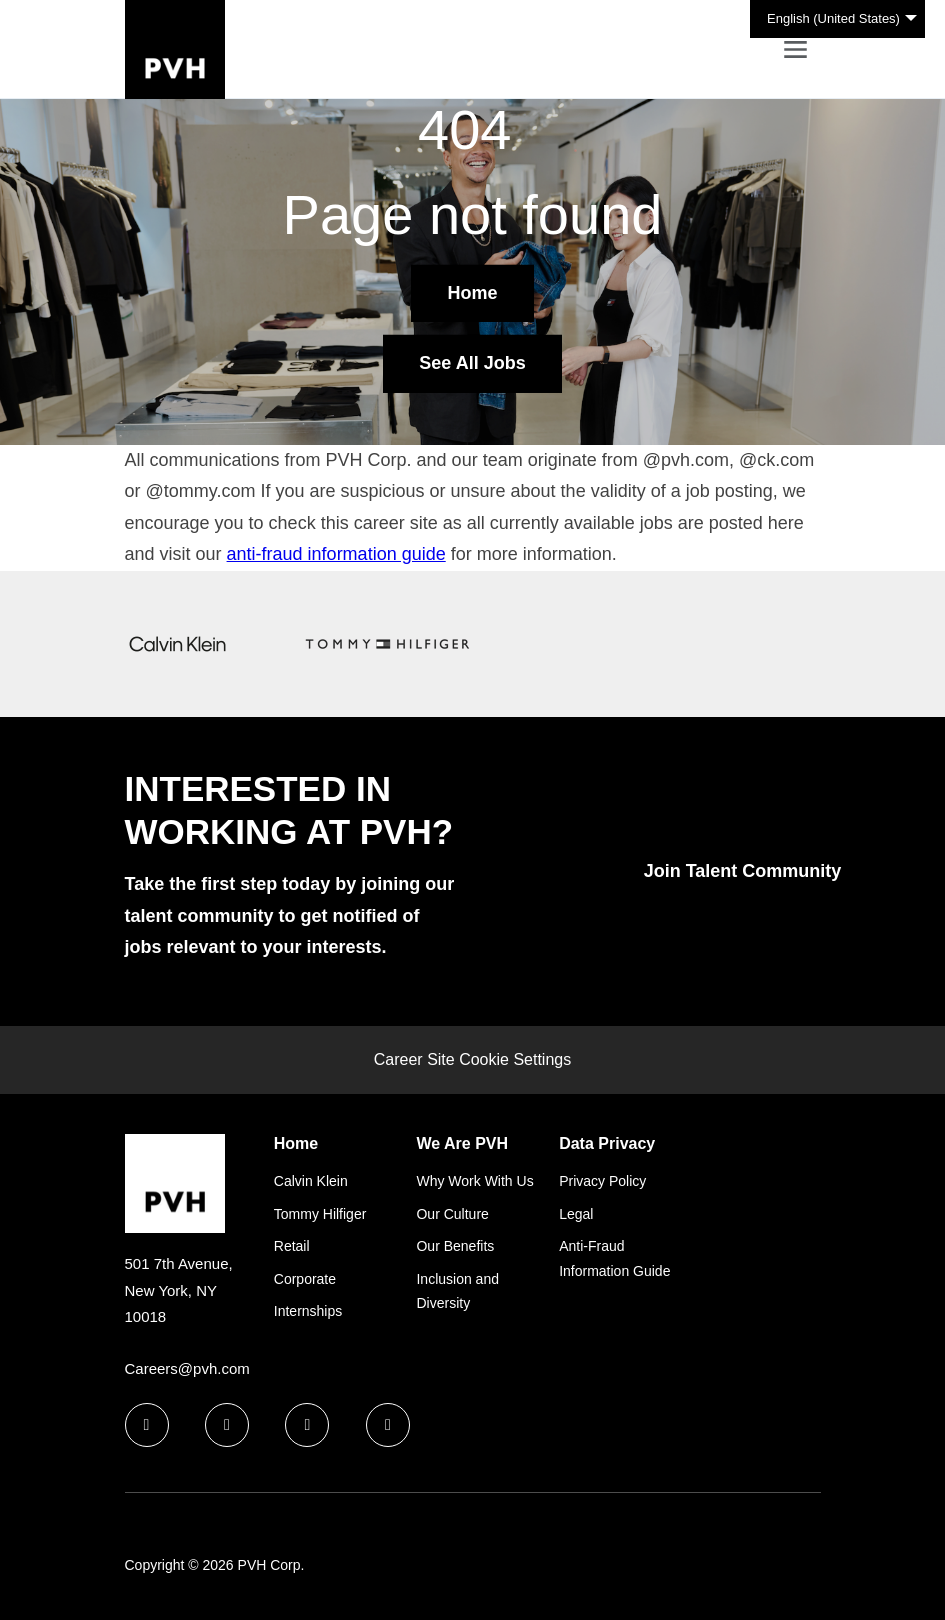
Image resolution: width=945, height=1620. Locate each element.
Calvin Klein (311, 1181)
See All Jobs (472, 363)
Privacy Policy (602, 1181)
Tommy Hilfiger (320, 1214)
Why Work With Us (474, 1181)
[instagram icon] (388, 1425)
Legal (576, 1214)
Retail (292, 1246)
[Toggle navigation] (795, 49)
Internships (308, 1311)
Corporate (305, 1279)
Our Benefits (455, 1246)
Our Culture (452, 1214)
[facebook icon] (147, 1425)
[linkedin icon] (227, 1425)
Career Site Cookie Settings (472, 1059)
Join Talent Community (743, 871)
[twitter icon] (307, 1425)
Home (472, 293)
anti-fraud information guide (336, 554)
